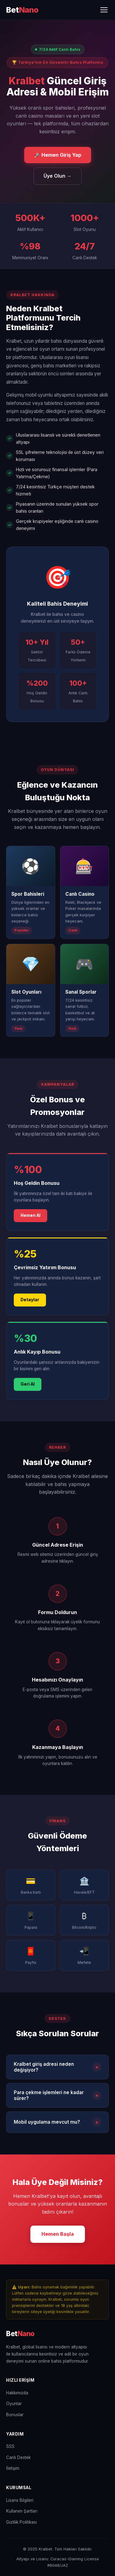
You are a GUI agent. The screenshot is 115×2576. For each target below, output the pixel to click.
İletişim (12, 2468)
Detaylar (30, 1299)
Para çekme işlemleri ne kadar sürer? (57, 2095)
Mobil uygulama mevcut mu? (57, 2122)
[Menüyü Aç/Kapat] (104, 10)
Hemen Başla (57, 2234)
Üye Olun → (57, 176)
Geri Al (28, 1384)
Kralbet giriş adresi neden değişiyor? (57, 2067)
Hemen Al (30, 1215)
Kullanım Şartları (21, 2511)
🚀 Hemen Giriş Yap (57, 155)
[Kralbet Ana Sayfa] (22, 10)
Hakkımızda (17, 2392)
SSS (10, 2446)
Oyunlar (14, 2403)
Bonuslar (15, 2414)
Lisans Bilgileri (19, 2500)
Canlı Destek (18, 2457)
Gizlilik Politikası (21, 2522)
